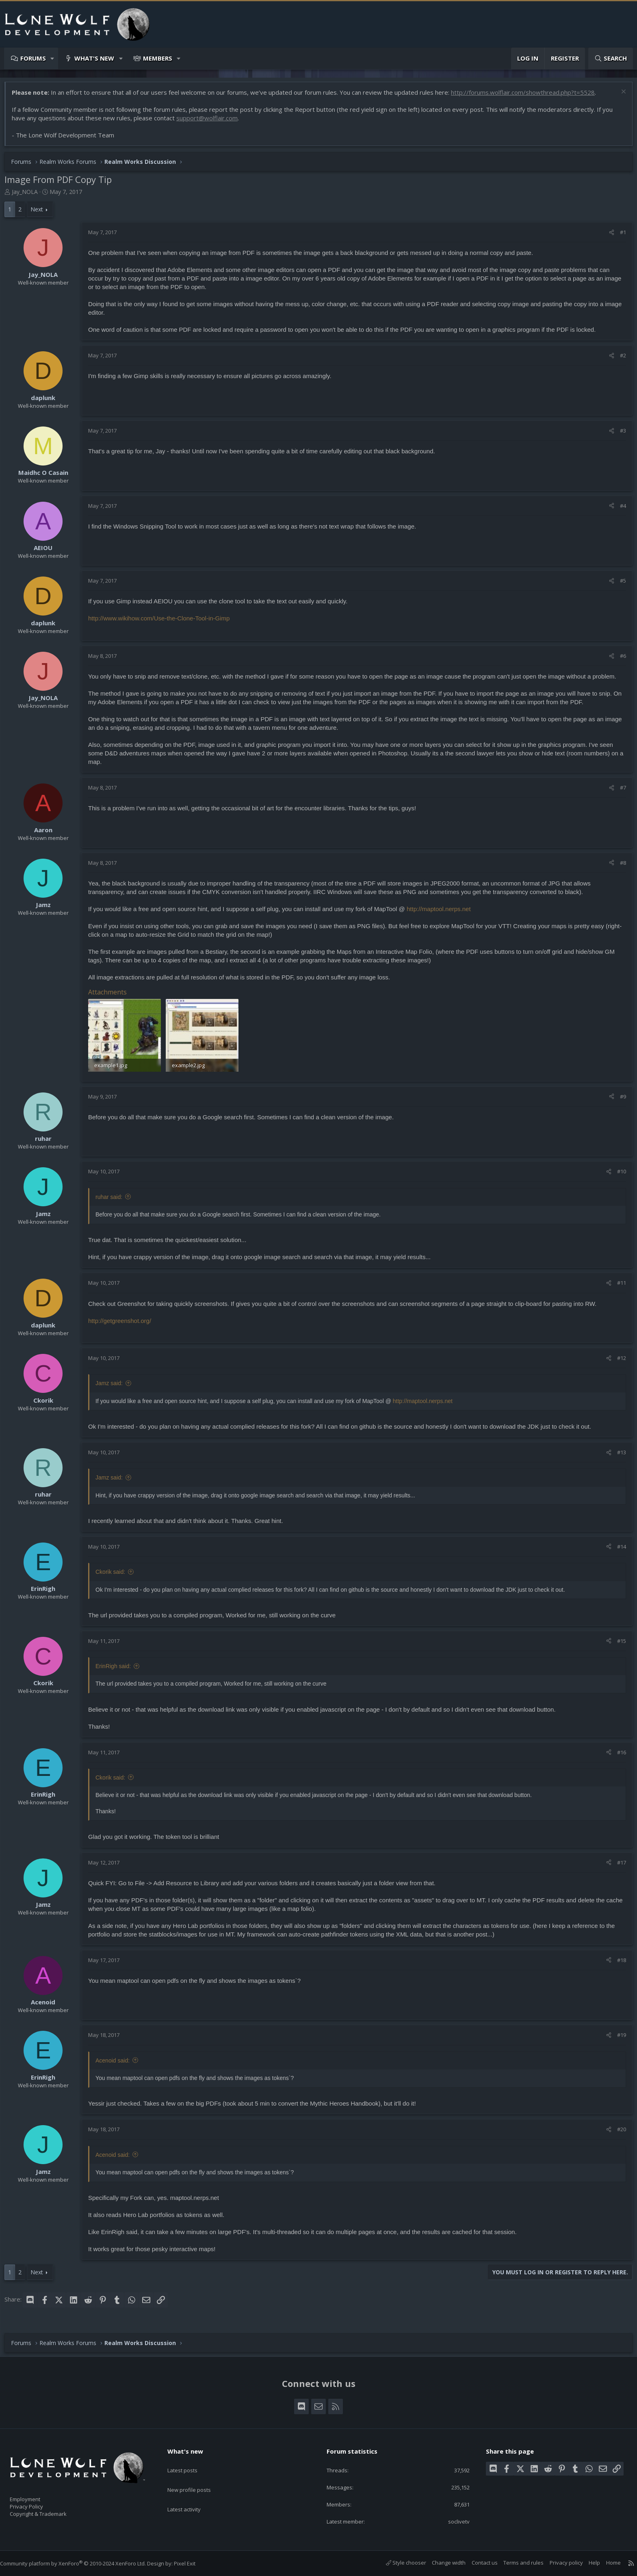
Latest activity (191, 2493)
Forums (33, 58)
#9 (619, 1099)
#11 (617, 1286)
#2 (619, 359)
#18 (617, 1963)
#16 (617, 1755)
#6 (619, 660)
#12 (617, 1360)
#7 (619, 791)
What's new (94, 58)
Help (586, 2563)
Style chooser (398, 2563)
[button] (52, 58)
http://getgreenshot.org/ (123, 1323)
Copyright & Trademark (51, 2511)
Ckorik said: (114, 1574)
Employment (35, 2494)
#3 (619, 434)
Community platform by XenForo (81, 2563)
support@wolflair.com (211, 122)
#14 (617, 1549)
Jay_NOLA (29, 196)
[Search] (610, 58)
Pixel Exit (193, 2563)
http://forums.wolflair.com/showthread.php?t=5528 (527, 96)
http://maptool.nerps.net (443, 912)
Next (41, 213)
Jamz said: (113, 1386)
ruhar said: (113, 1200)
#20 (617, 2132)
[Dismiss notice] (618, 96)
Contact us (477, 2563)
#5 (619, 584)
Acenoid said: (117, 2063)
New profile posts (196, 2477)
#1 (619, 236)
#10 (617, 1174)
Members (157, 58)
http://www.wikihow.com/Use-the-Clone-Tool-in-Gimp (163, 622)
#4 (619, 509)
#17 (617, 1865)
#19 (617, 2038)
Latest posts (189, 2461)
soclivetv (453, 2521)
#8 (619, 866)
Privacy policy (558, 2563)
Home (605, 2563)
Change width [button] (440, 2563)
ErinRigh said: (117, 1669)
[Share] (607, 236)
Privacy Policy (37, 2503)
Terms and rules (515, 2563)
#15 (617, 1643)
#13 (617, 1455)
